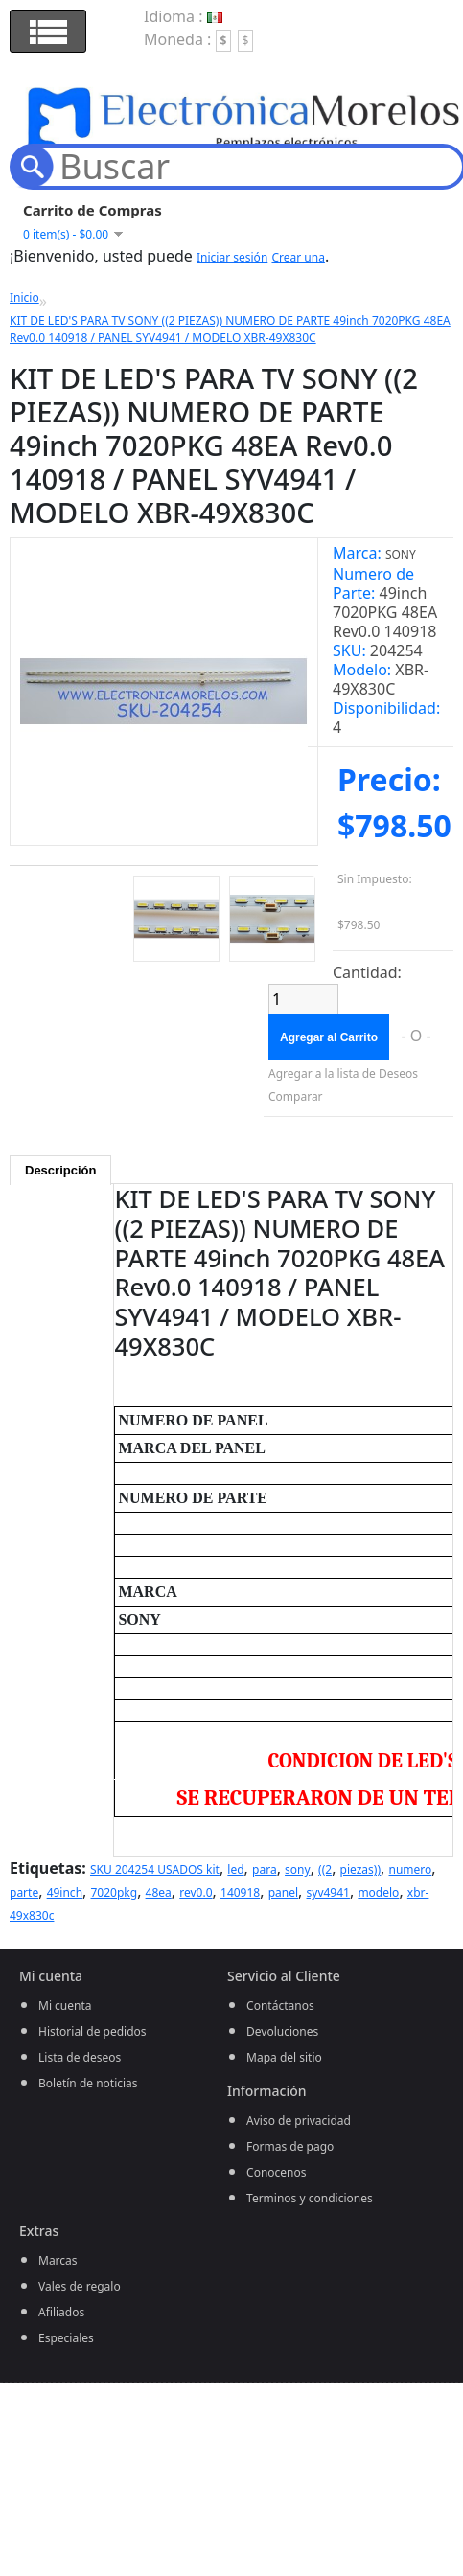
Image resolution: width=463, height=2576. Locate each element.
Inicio (24, 297)
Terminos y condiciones (309, 2198)
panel (283, 1892)
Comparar (295, 1096)
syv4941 (328, 1892)
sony (298, 1869)
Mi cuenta (65, 2005)
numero (410, 1869)
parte (24, 1892)
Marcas (58, 2260)
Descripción (60, 1170)
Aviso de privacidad (298, 2120)
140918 (240, 1892)
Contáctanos (280, 2005)
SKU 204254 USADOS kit (155, 1869)
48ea (159, 1892)
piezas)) (360, 1869)
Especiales (66, 2338)
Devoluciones (282, 2031)
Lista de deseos (79, 2057)
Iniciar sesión (232, 257)
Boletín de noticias (88, 2083)
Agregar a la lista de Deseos (343, 1073)
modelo (378, 1892)
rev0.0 (195, 1892)
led (235, 1869)
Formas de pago (290, 2146)
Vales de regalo (79, 2286)
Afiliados (61, 2312)
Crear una (297, 257)
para (264, 1869)
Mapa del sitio (284, 2057)
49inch (64, 1892)
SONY (400, 554)
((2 (325, 1869)
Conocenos (276, 2172)
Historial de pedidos (92, 2031)
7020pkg (114, 1892)
